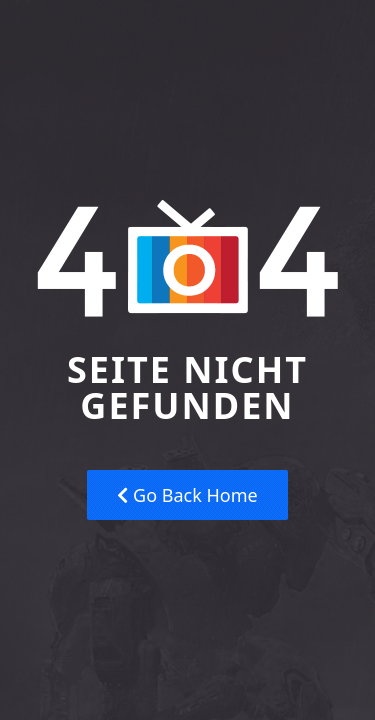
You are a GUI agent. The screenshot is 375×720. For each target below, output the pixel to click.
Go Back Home (187, 495)
